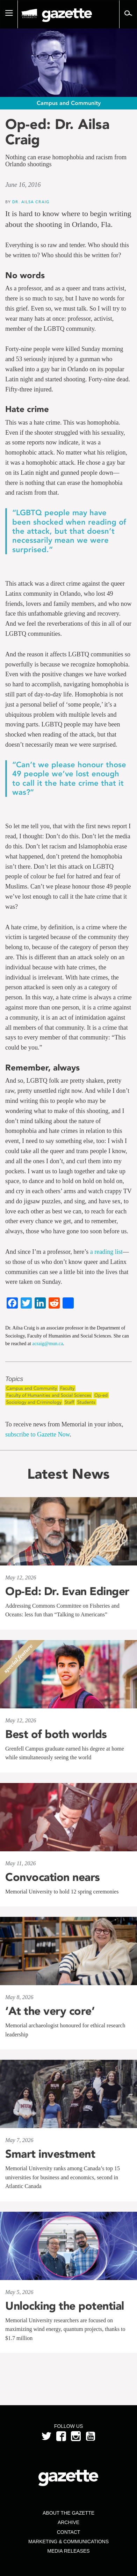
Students (86, 1402)
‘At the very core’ (49, 2011)
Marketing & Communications (68, 2541)
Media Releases (68, 2551)
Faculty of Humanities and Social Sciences (48, 1395)
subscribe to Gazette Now (37, 1434)
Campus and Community (31, 1388)
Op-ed (101, 1395)
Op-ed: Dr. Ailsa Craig (57, 131)
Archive (68, 2522)
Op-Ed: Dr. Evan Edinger (67, 1591)
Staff (69, 1402)
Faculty (67, 1388)
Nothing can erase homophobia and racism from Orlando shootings (66, 161)
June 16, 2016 (23, 184)
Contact (68, 2532)
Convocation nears (52, 1877)
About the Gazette (68, 2513)
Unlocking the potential (64, 2306)
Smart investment (50, 2154)
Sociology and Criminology (34, 1402)
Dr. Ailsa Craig (31, 201)
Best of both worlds (56, 1734)
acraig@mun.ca (47, 1343)
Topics (14, 1379)
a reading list (106, 1251)
